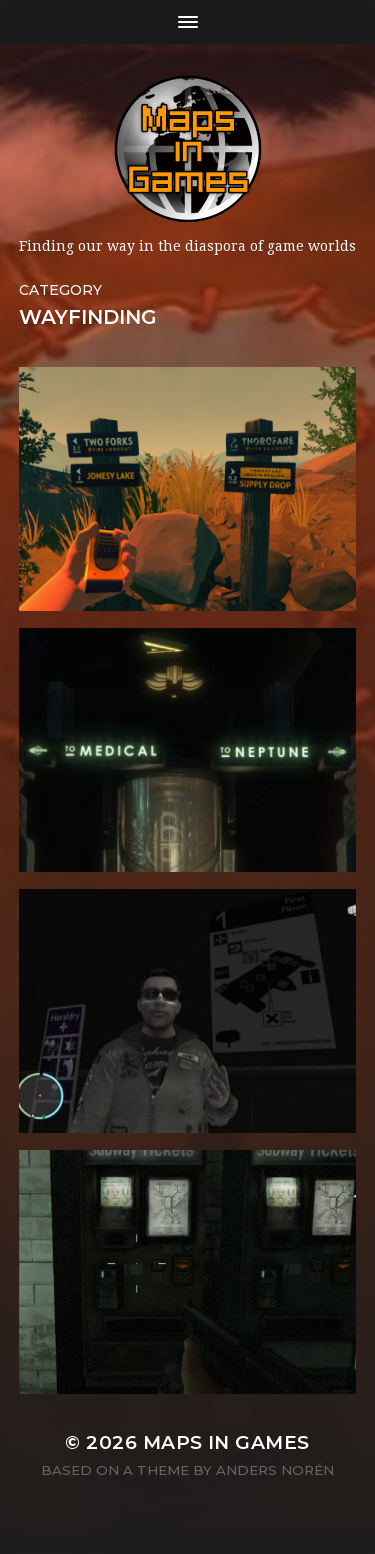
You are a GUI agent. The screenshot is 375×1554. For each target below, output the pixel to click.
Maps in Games (226, 1442)
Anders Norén (275, 1470)
